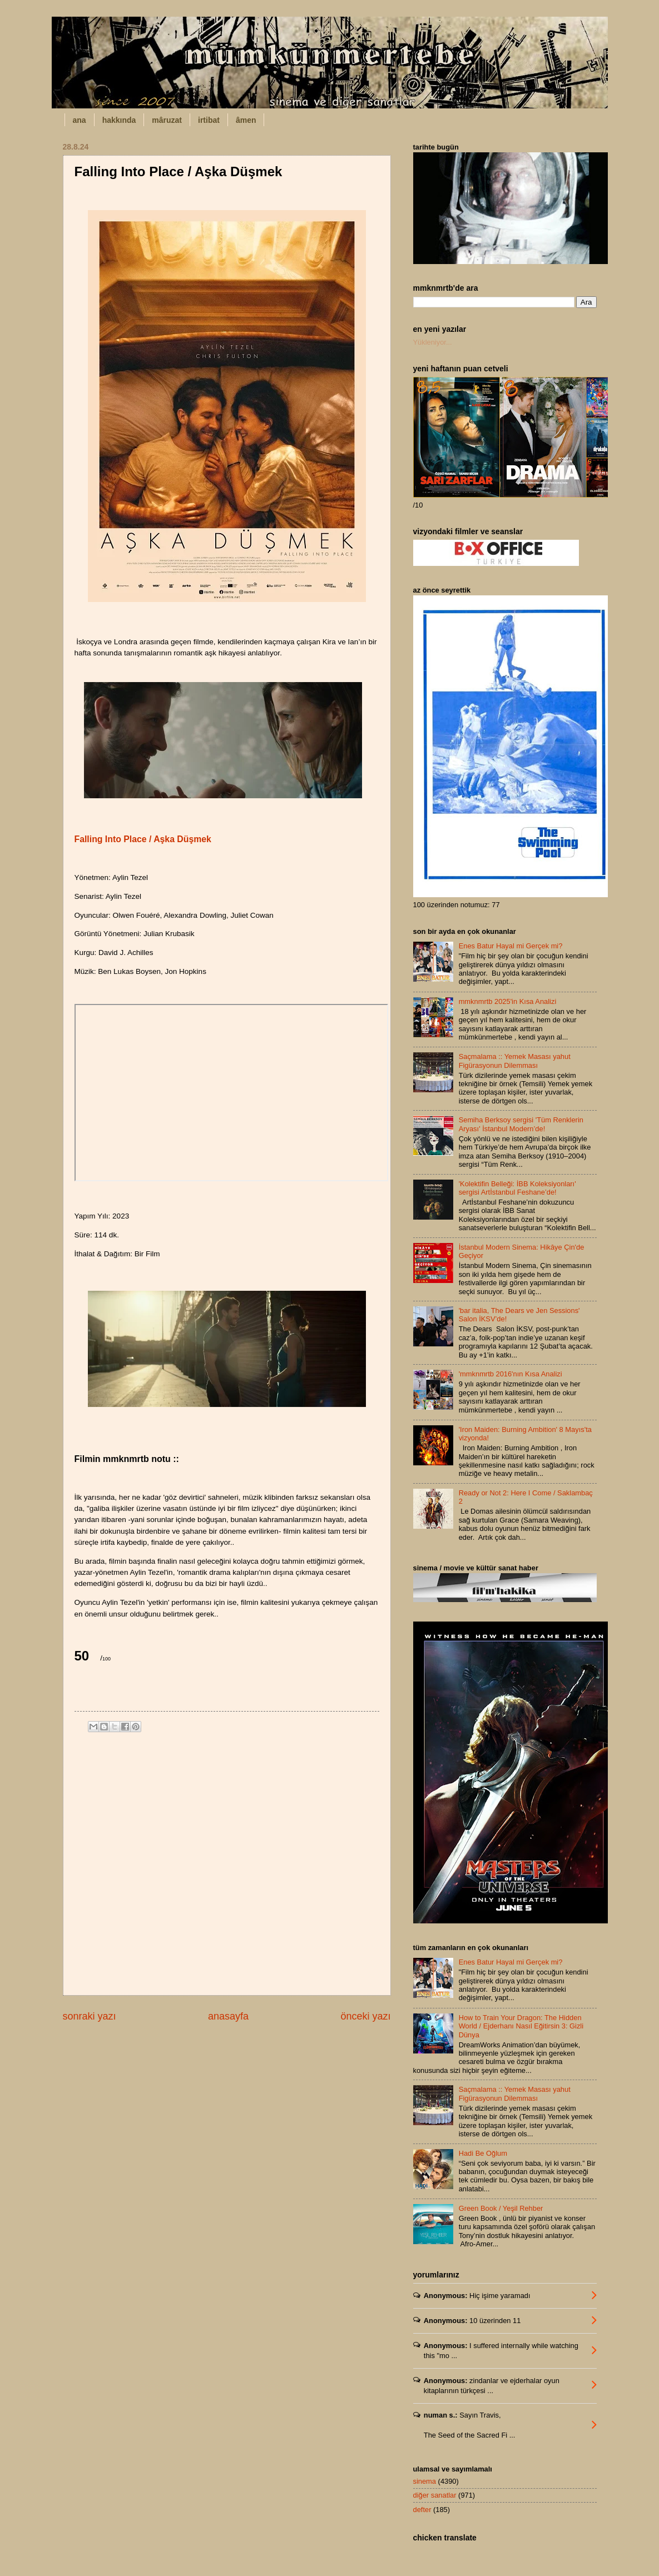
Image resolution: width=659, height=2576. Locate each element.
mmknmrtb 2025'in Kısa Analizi (508, 1001)
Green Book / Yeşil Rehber (501, 2208)
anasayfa (228, 2016)
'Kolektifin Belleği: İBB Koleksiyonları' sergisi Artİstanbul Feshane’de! (517, 1188)
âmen (246, 120)
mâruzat (167, 120)
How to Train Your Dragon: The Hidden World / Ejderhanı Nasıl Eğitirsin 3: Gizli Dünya (521, 2026)
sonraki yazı (89, 2016)
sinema (425, 2481)
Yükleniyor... (432, 342)
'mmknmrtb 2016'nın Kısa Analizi (510, 1374)
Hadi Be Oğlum (483, 2153)
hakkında (119, 120)
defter (422, 2509)
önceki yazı (365, 2016)
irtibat (209, 120)
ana (79, 120)
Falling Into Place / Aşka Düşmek (143, 839)
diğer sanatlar (435, 2495)
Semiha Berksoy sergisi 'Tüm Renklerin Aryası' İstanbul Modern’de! (521, 1124)
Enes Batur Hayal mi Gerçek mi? (511, 946)
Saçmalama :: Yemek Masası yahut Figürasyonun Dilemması (515, 1060)
